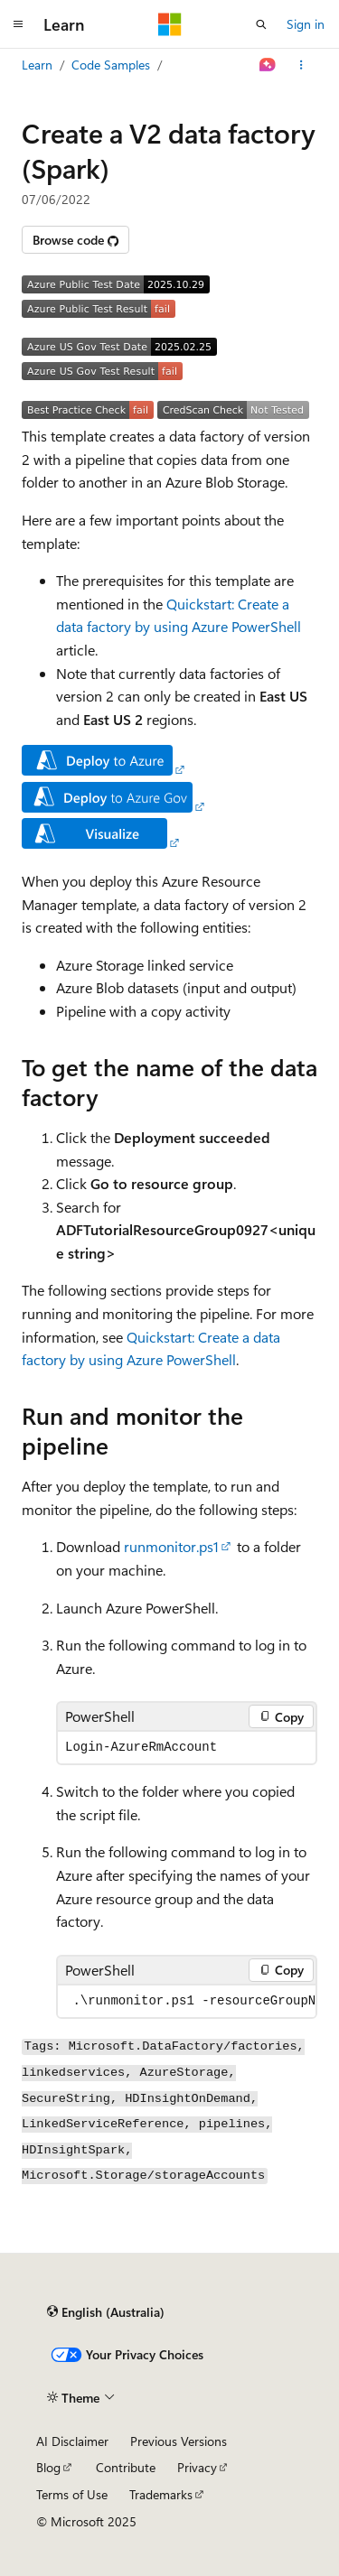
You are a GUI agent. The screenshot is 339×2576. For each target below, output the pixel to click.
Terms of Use (72, 2494)
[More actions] (301, 65)
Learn (37, 64)
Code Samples (110, 64)
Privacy (197, 2467)
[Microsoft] (170, 24)
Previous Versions (178, 2441)
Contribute (125, 2467)
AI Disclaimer (72, 2441)
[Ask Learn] (268, 65)
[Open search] (261, 24)
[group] (186, 2001)
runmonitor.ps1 (171, 1546)
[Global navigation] (18, 24)
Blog (48, 2467)
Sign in (306, 24)
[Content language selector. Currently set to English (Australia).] (105, 2311)
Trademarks (161, 2494)
